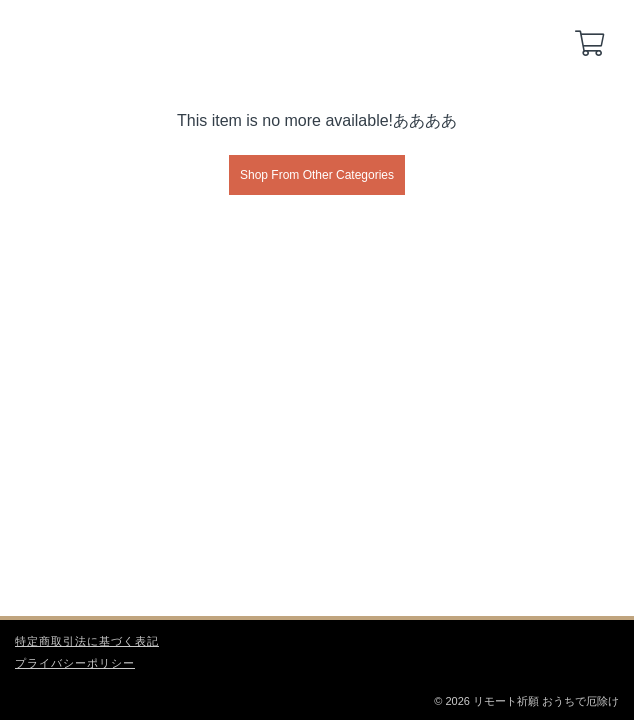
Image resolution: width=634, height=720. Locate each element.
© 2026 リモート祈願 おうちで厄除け (526, 701)
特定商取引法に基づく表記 (87, 641)
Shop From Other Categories (317, 175)
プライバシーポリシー (75, 663)
